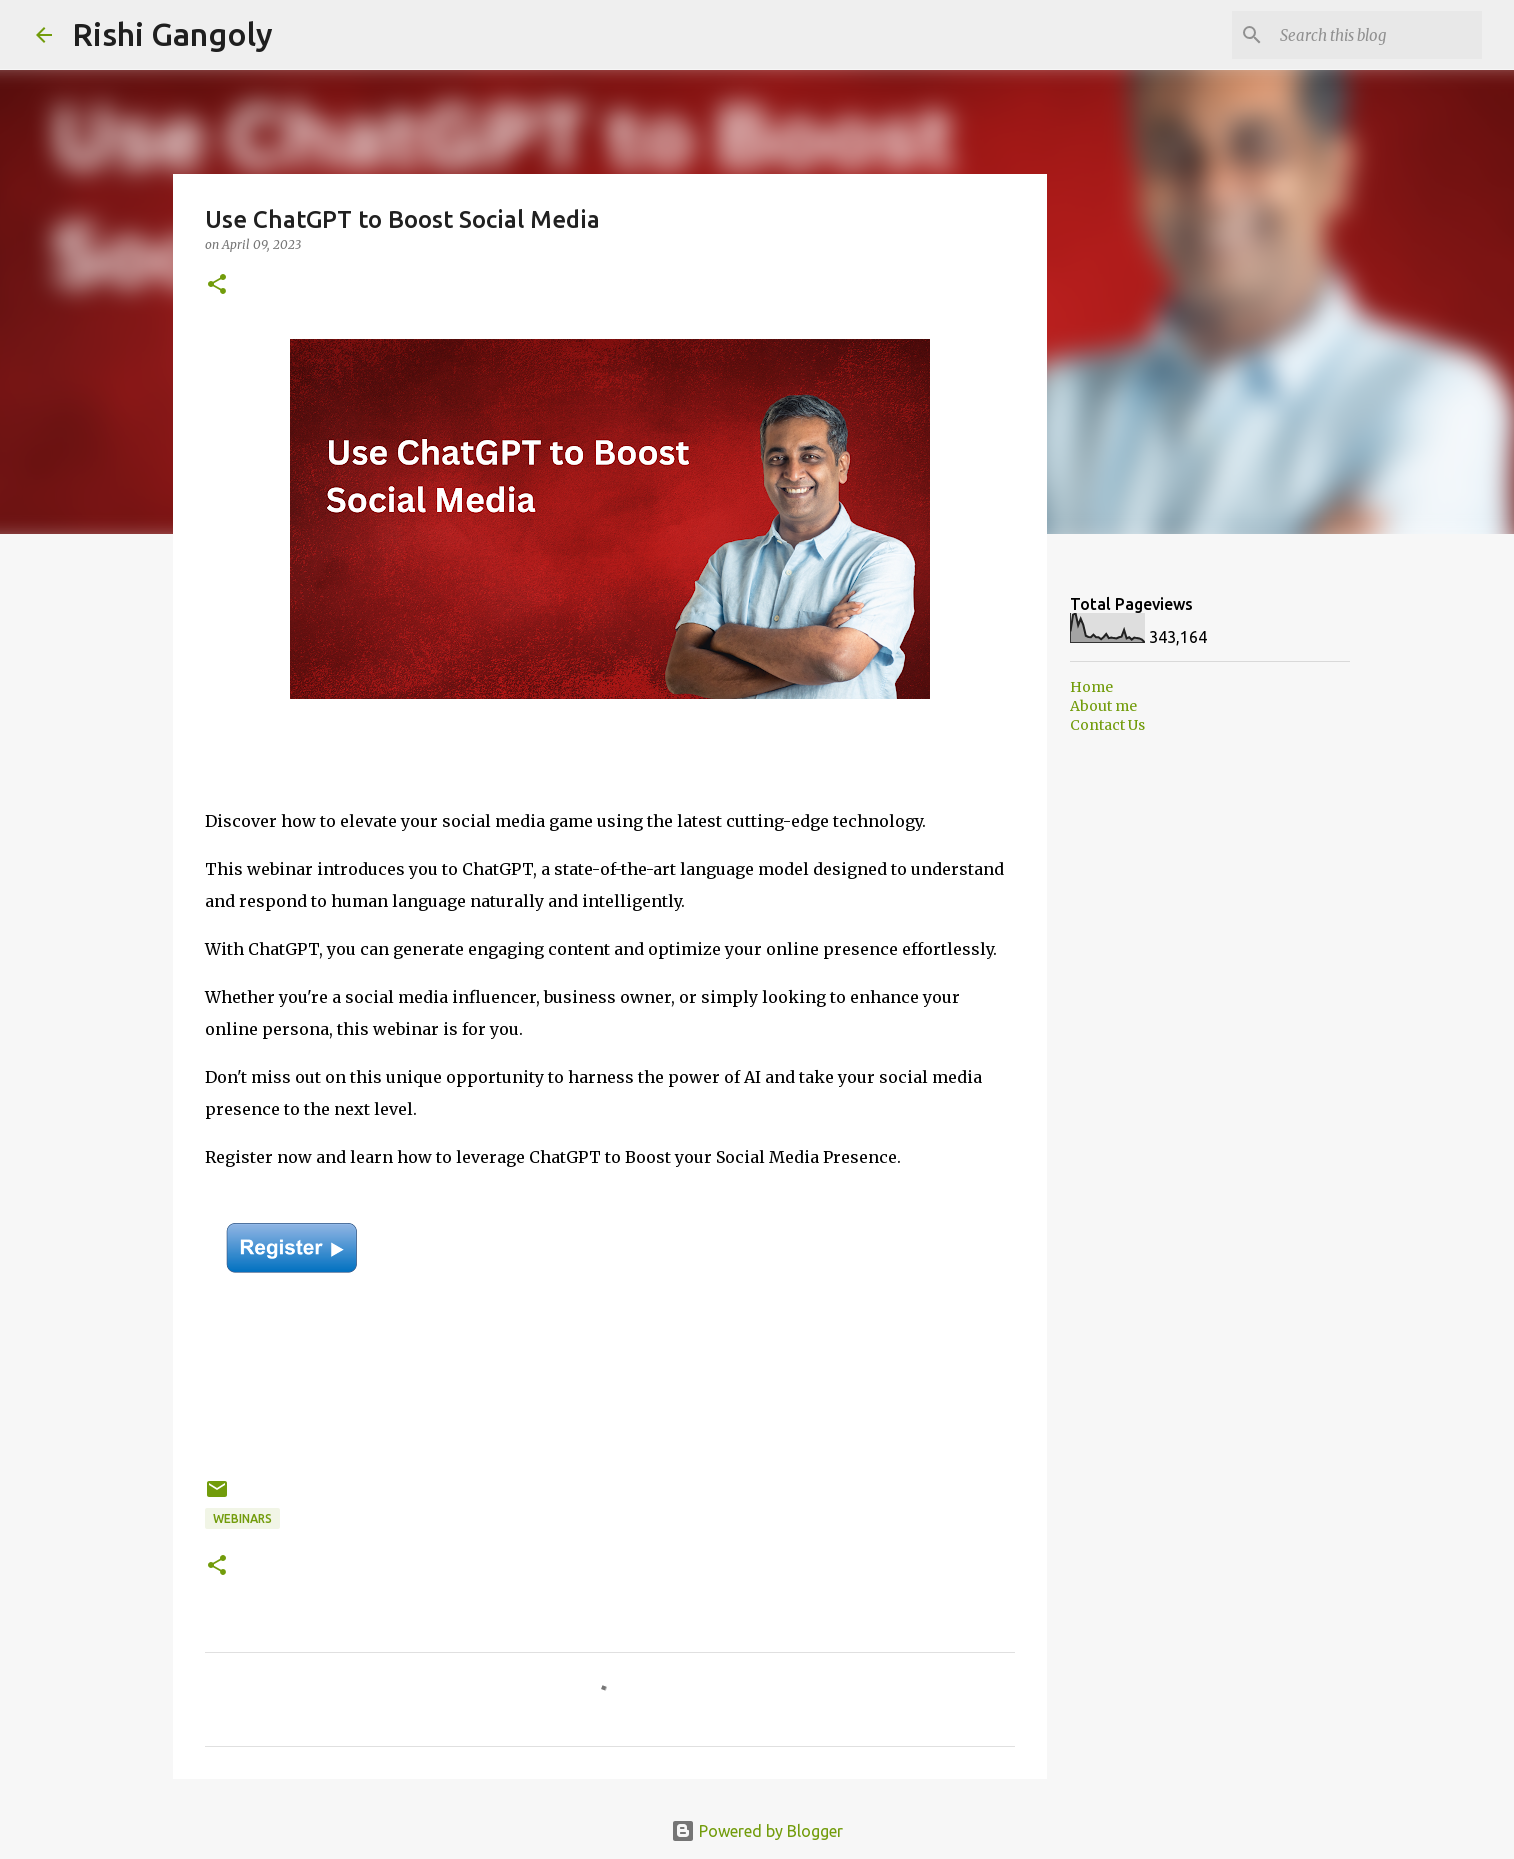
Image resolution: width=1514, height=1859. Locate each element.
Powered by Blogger (757, 1831)
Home (1091, 687)
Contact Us (1107, 725)
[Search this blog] (1377, 35)
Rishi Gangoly (172, 34)
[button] (217, 285)
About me (1103, 706)
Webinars (242, 1518)
